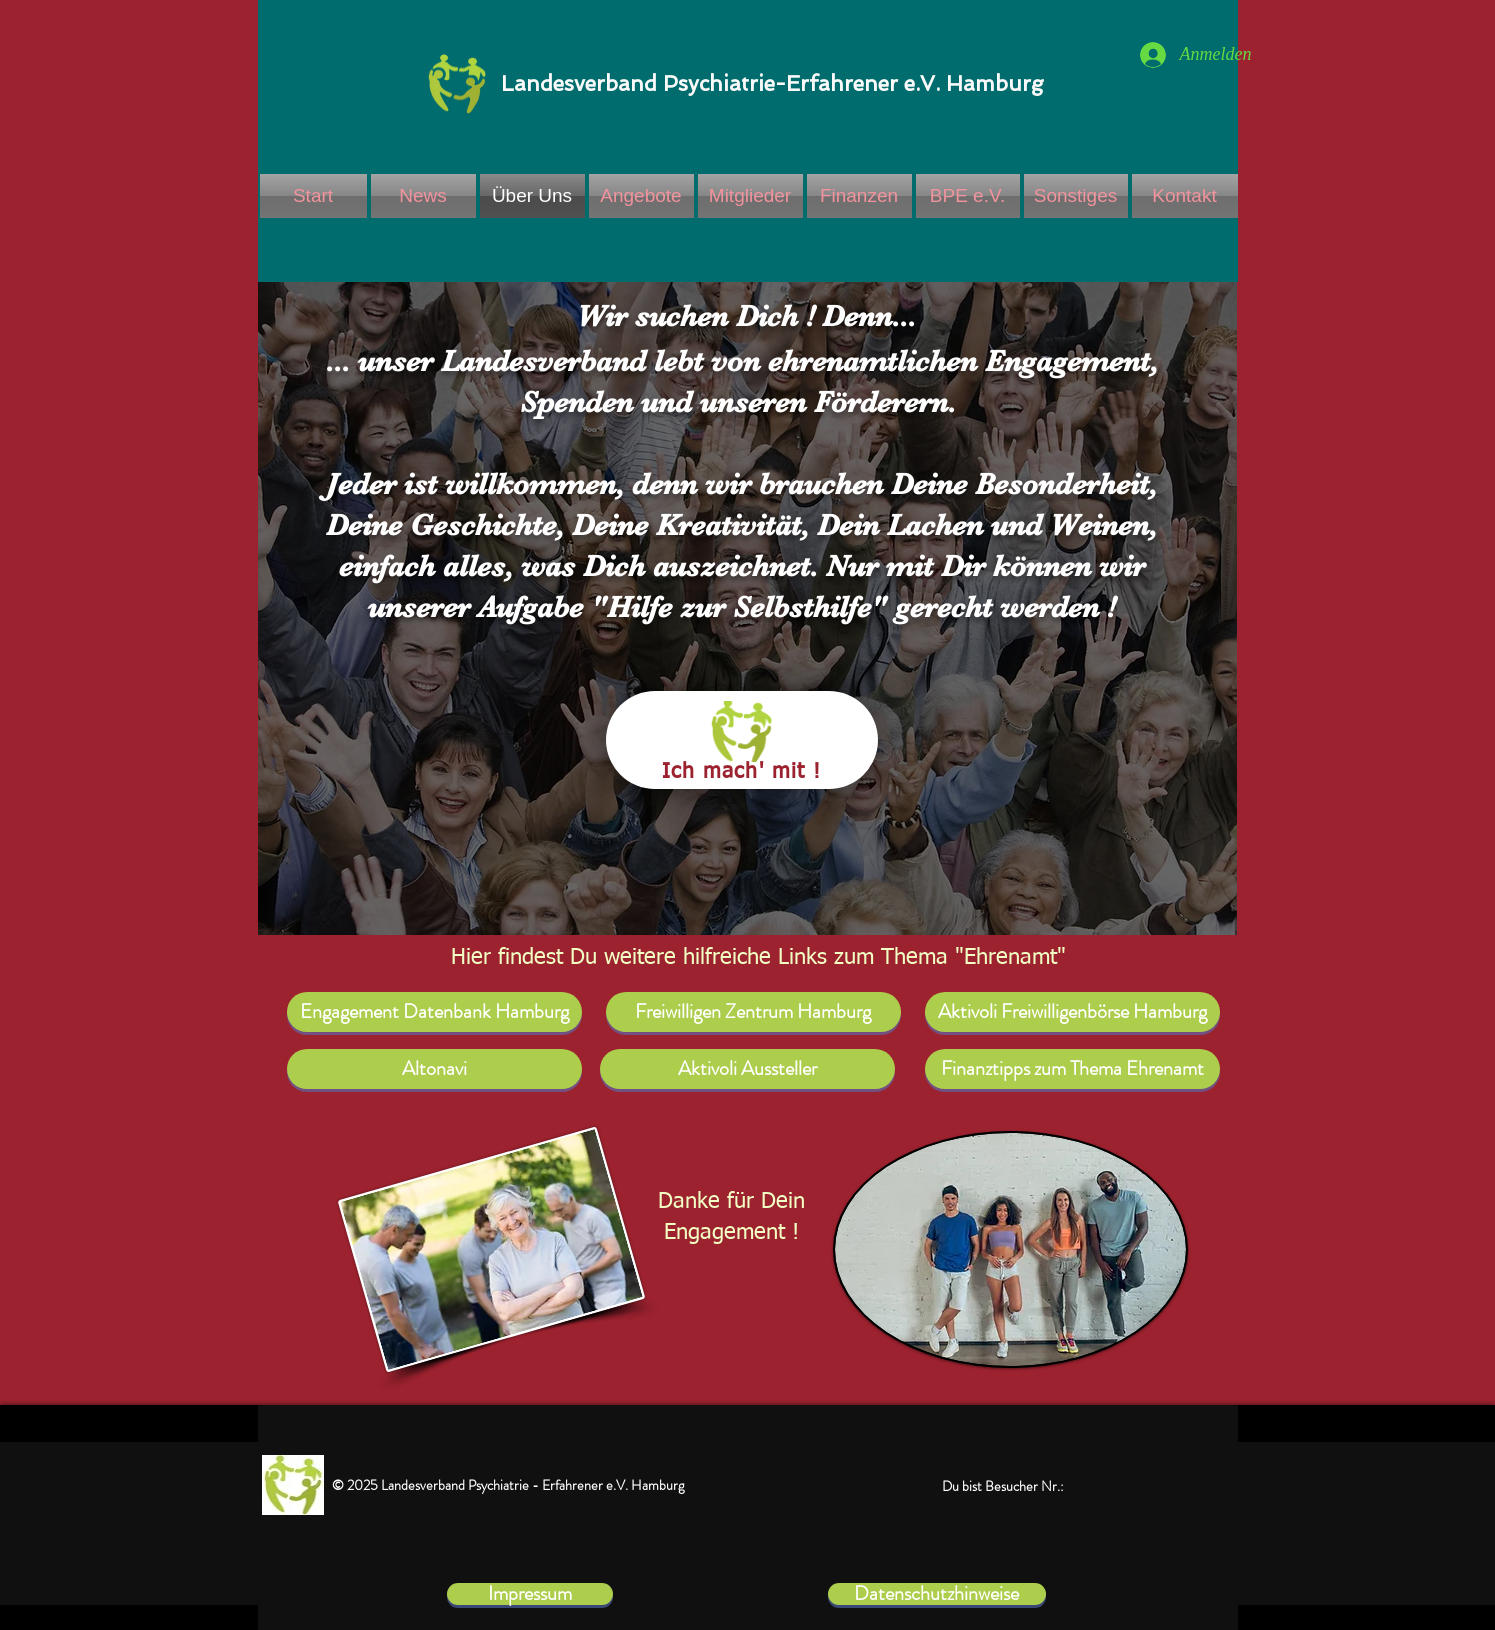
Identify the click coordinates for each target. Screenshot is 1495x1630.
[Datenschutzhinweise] (937, 1594)
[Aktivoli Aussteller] (747, 1069)
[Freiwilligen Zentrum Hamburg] (753, 1012)
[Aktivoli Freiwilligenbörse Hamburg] (1072, 1012)
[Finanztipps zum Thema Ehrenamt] (1072, 1069)
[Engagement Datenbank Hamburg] (434, 1012)
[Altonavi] (434, 1069)
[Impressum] (530, 1594)
